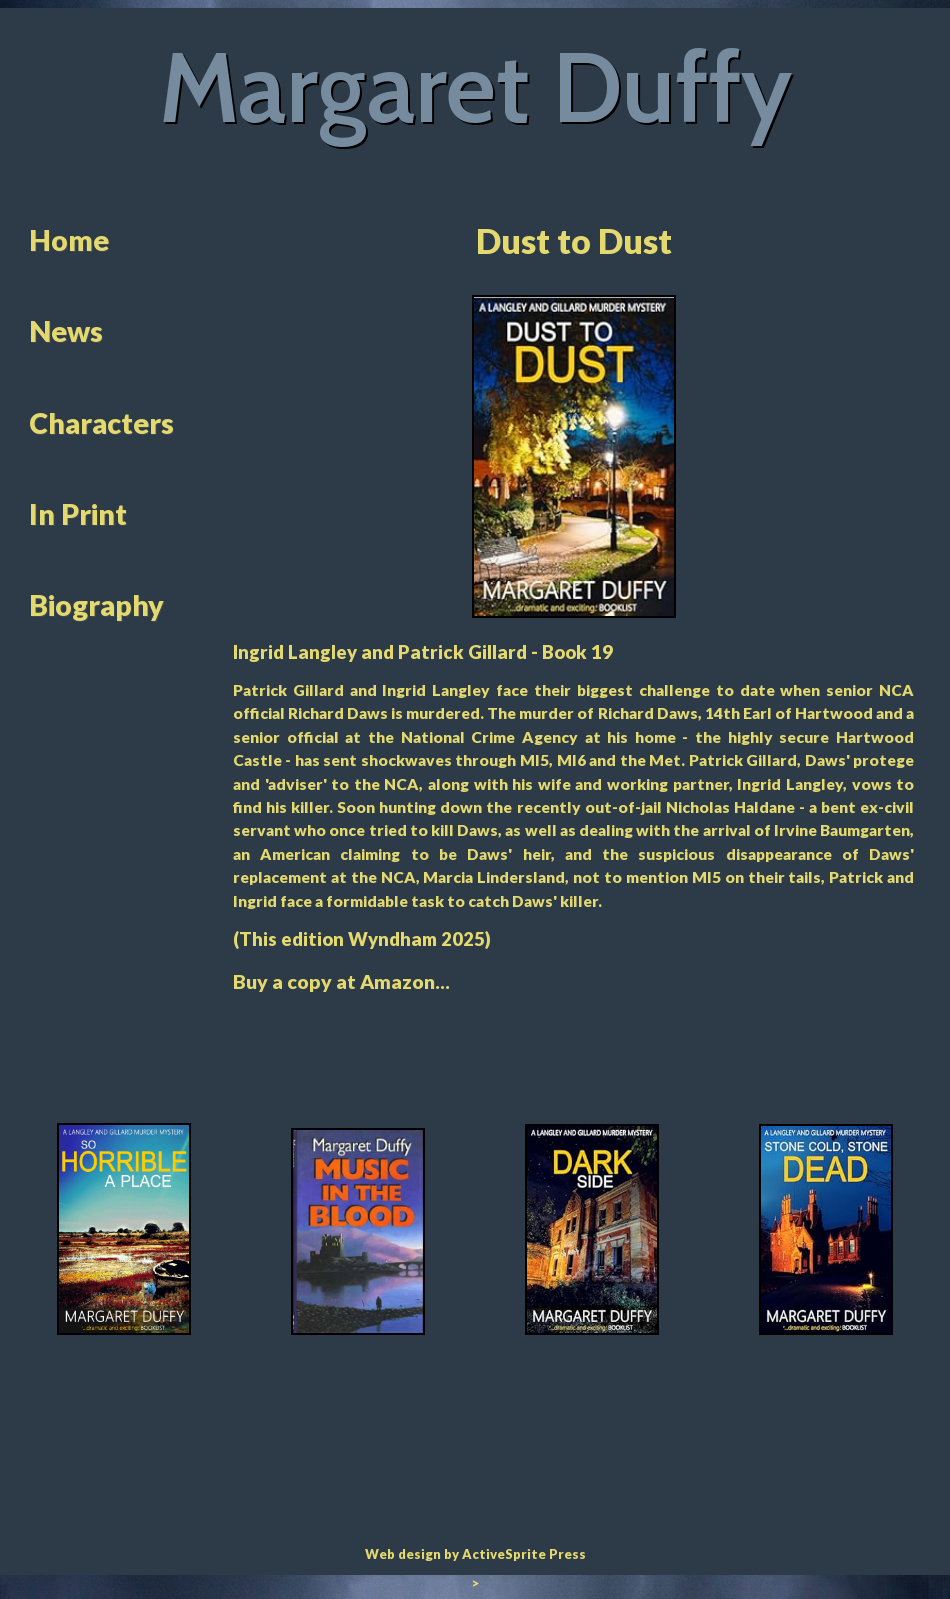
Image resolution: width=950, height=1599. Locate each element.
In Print (78, 514)
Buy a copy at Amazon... (341, 981)
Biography (96, 605)
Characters (101, 423)
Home (69, 240)
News (66, 331)
